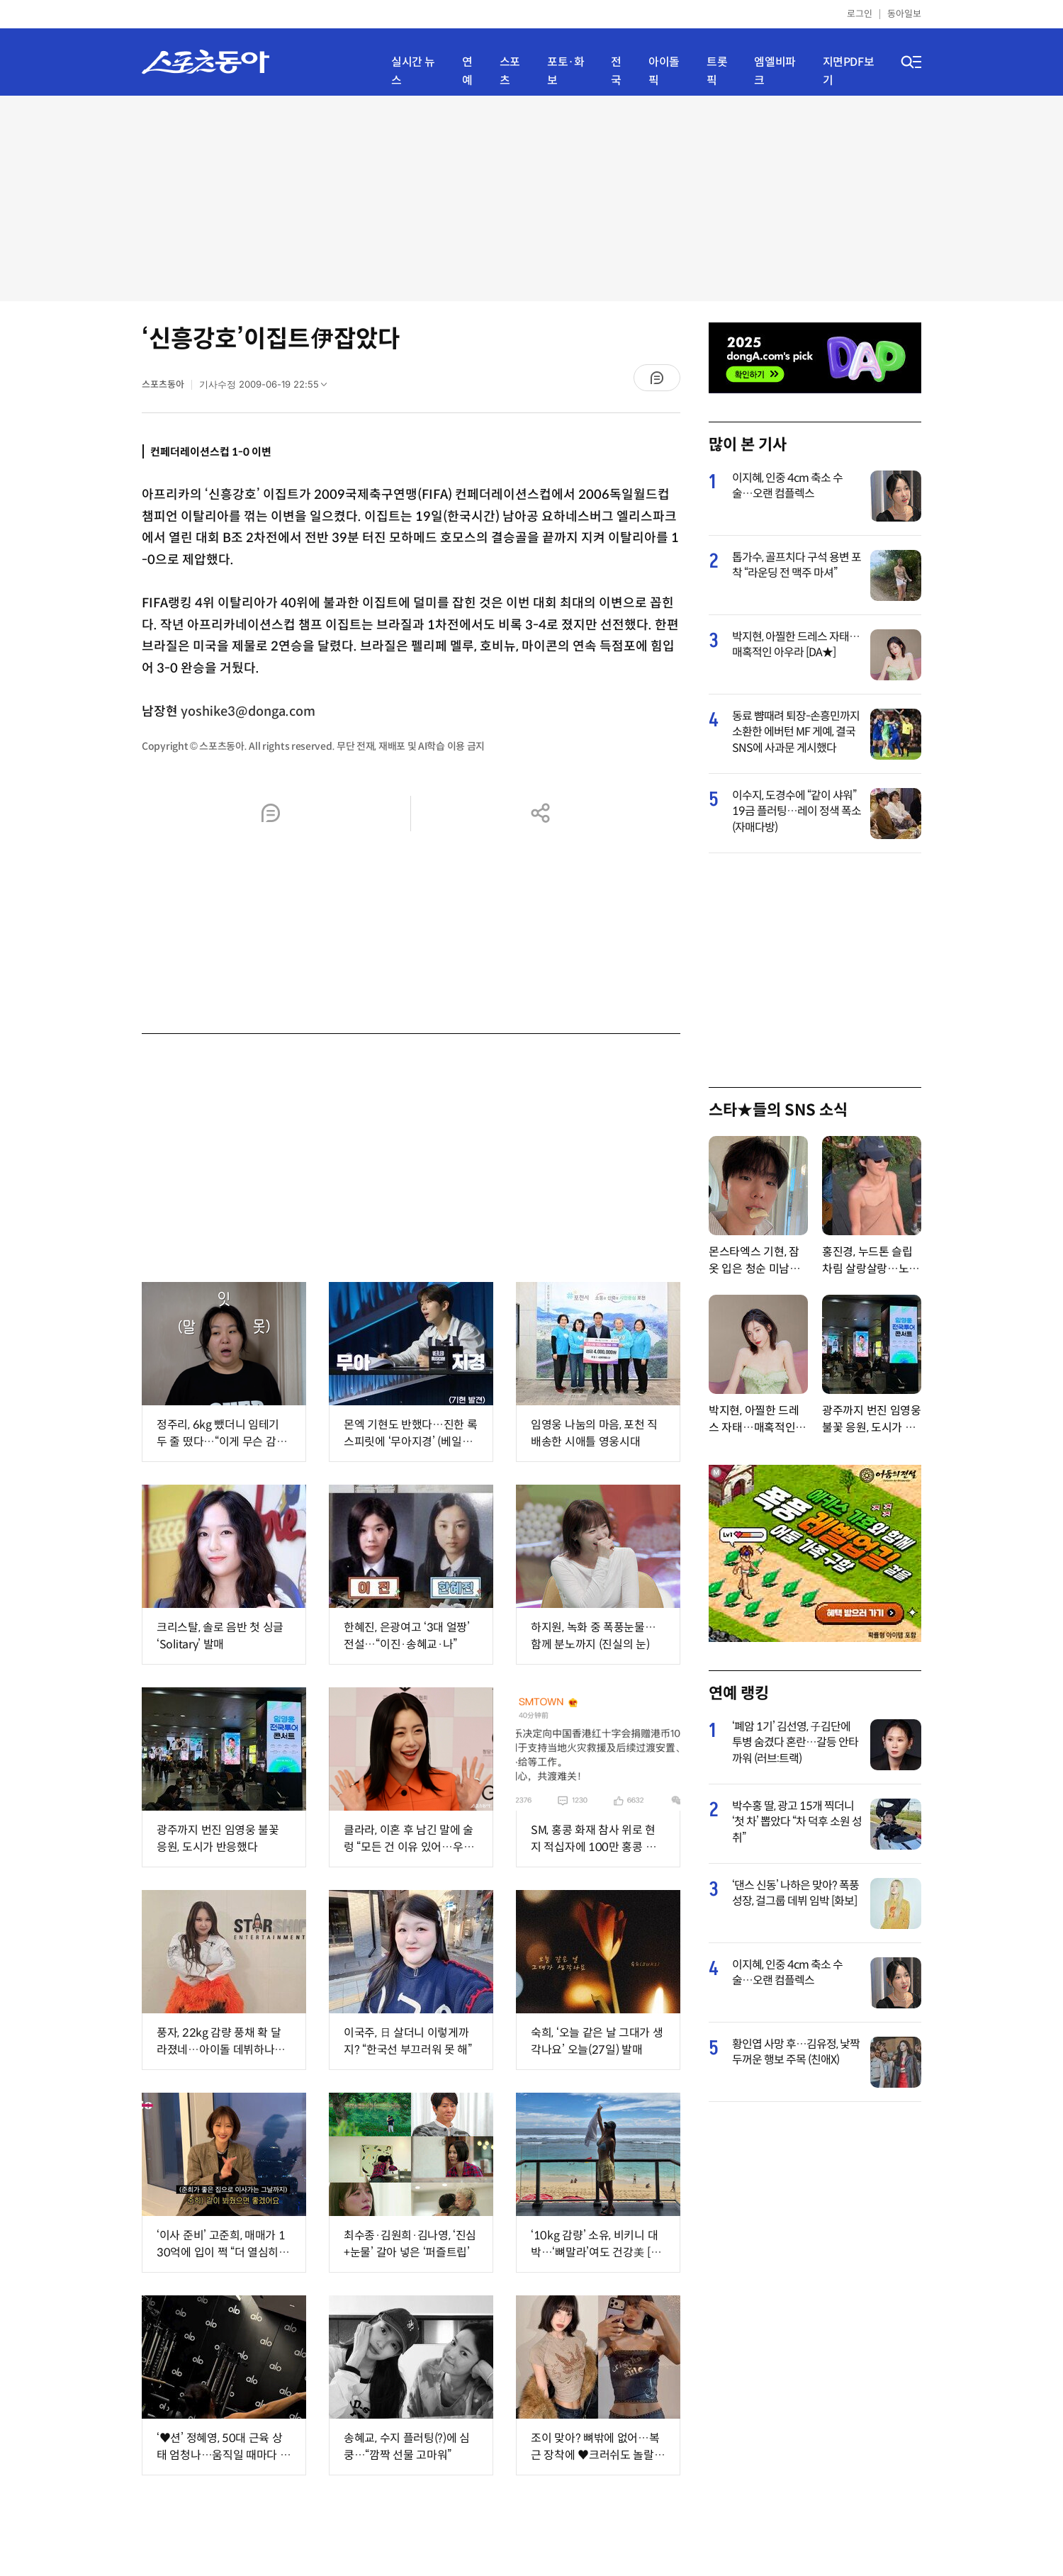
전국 (616, 71)
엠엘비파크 (774, 71)
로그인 (859, 14)
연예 (467, 71)
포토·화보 (565, 71)
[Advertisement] (531, 198)
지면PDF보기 (848, 71)
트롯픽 (717, 71)
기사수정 (267, 387)
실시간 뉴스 (413, 71)
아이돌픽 (664, 71)
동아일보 (904, 14)
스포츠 (510, 71)
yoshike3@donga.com (248, 711)
